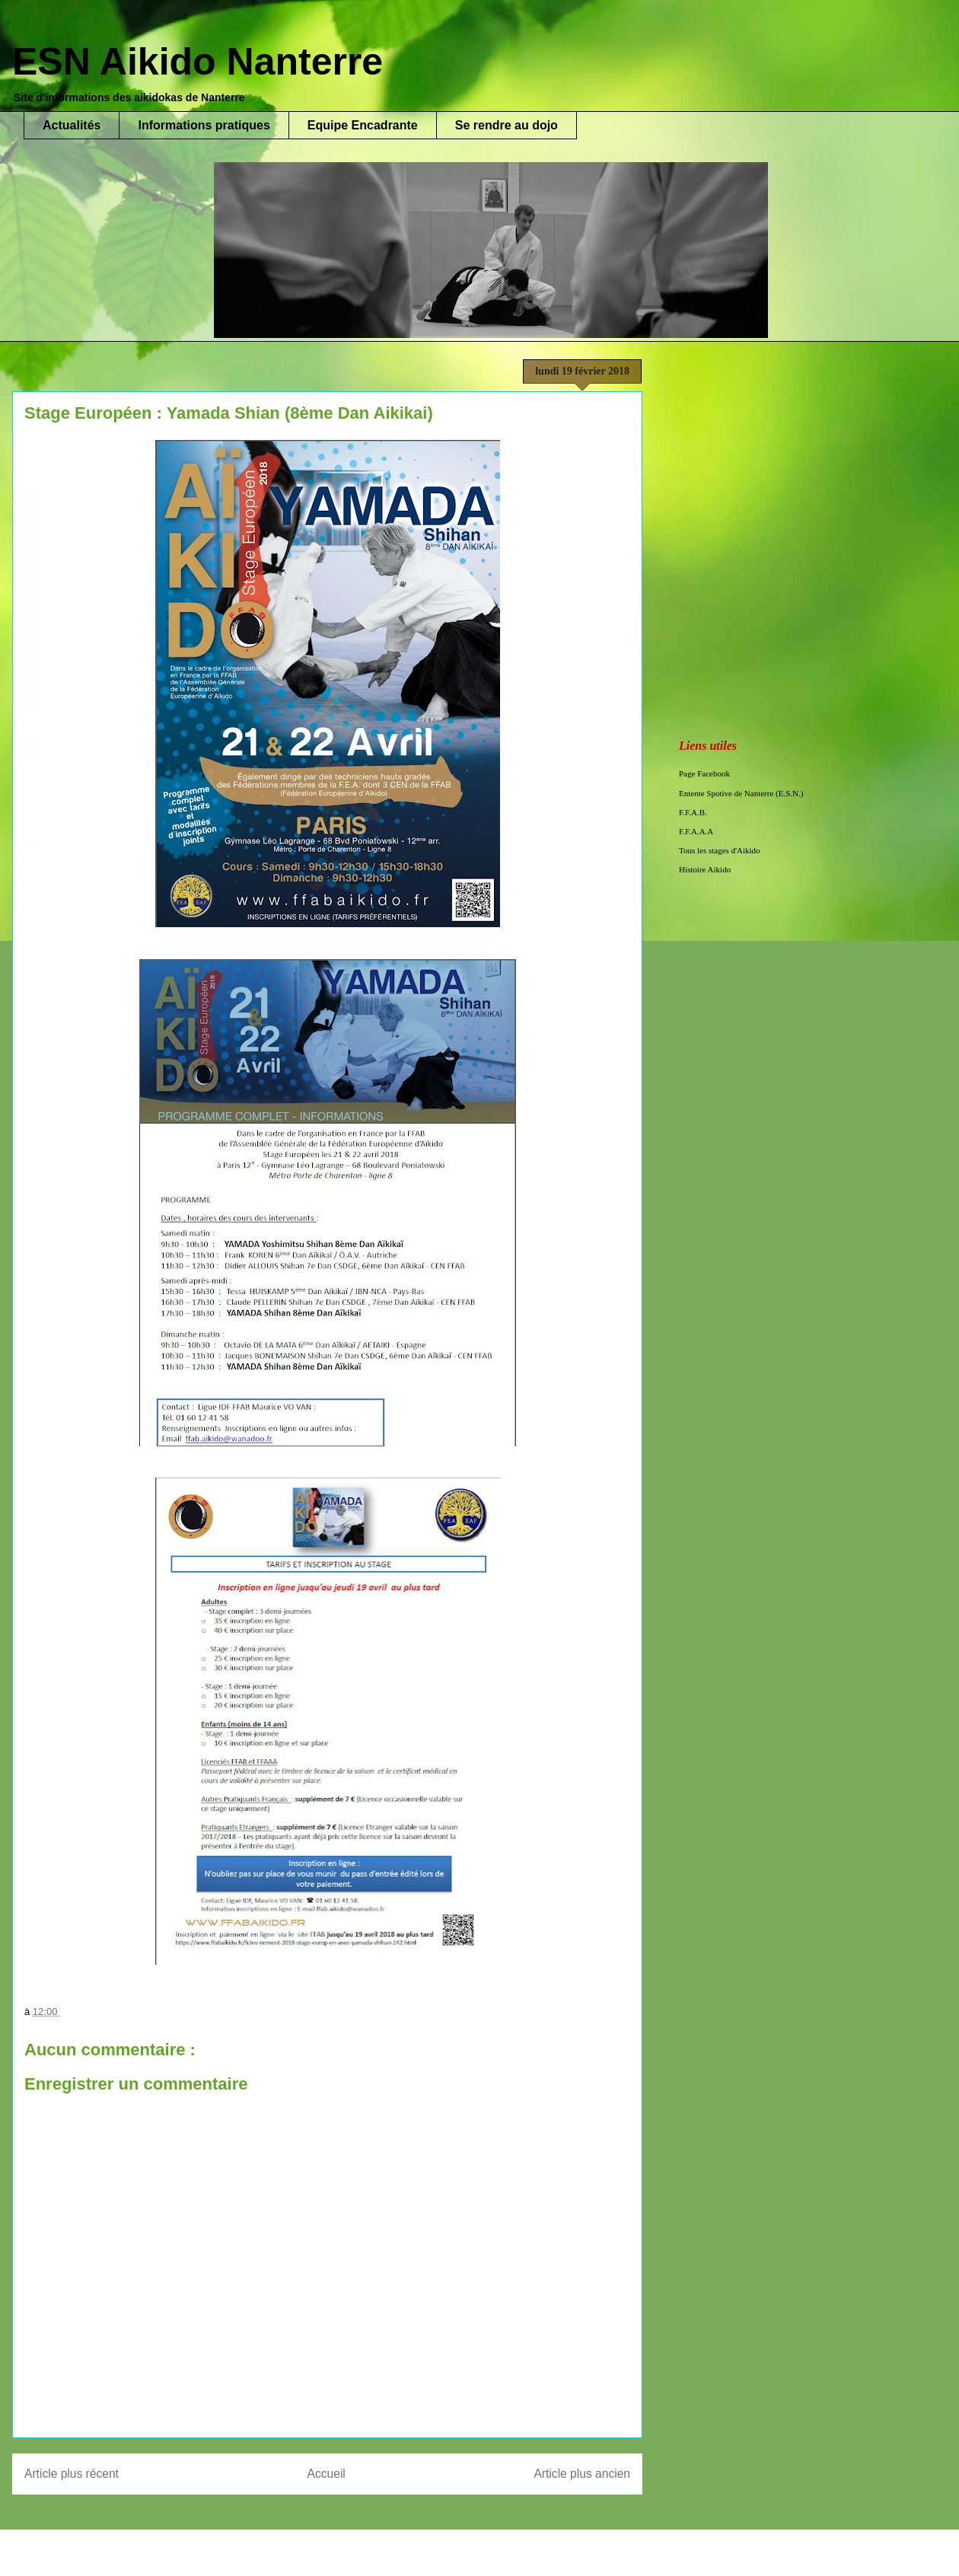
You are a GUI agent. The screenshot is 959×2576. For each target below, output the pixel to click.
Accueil (326, 2473)
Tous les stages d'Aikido (719, 850)
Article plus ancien (582, 2473)
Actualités (71, 125)
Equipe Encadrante (362, 125)
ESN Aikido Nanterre (197, 61)
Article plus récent (71, 2473)
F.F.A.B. (693, 812)
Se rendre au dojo (506, 125)
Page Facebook (704, 773)
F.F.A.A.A (696, 831)
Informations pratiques (203, 125)
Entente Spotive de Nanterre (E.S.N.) (741, 793)
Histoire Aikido (705, 869)
